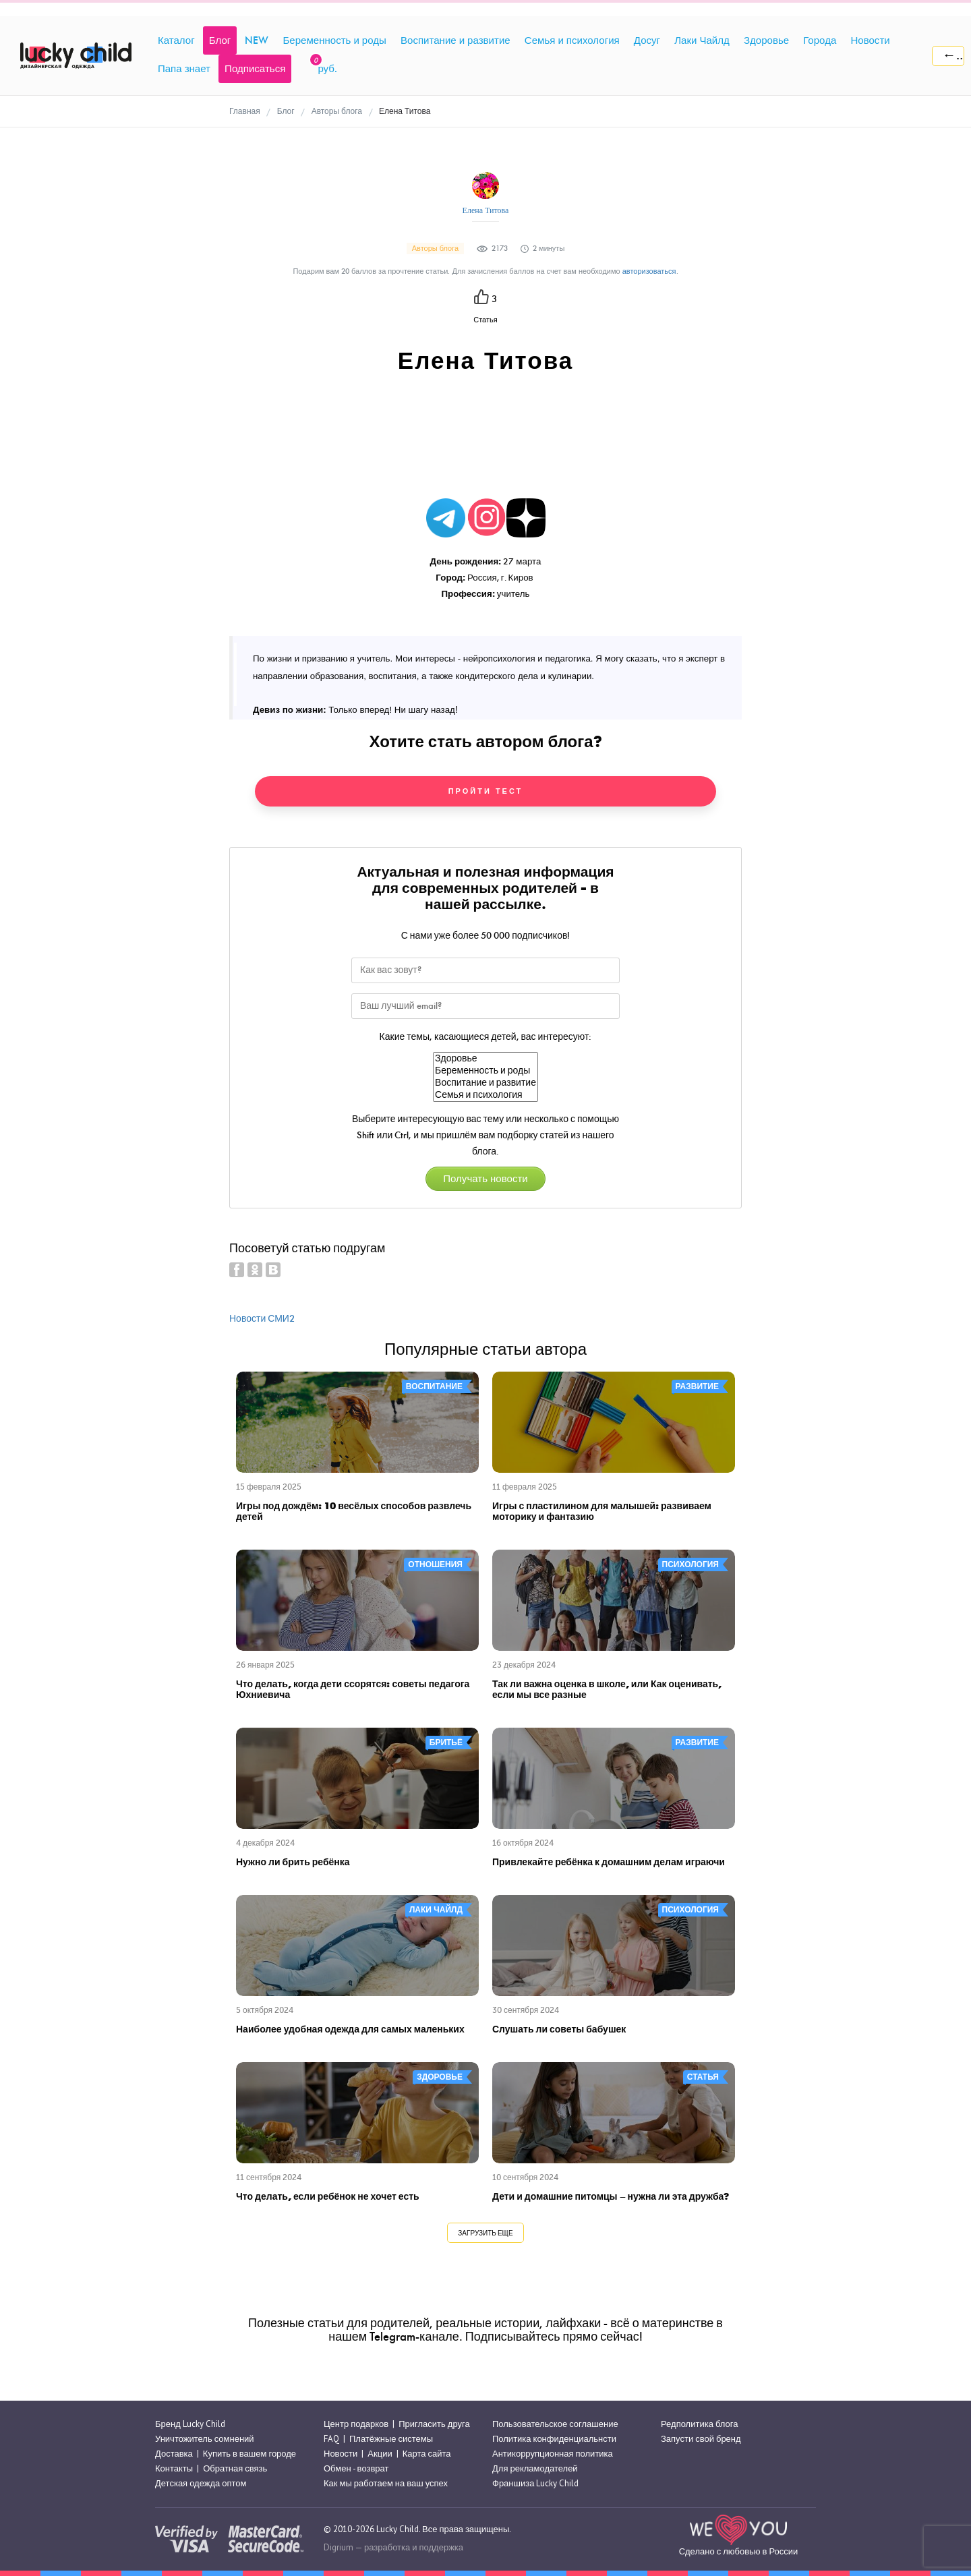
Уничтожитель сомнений (204, 2439)
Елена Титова (486, 210)
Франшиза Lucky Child (535, 2483)
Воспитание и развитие (485, 1083)
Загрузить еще (485, 2233)
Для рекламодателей (535, 2468)
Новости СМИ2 (262, 1318)
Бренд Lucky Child (190, 2424)
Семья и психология (485, 1095)
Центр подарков (356, 2424)
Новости (340, 2453)
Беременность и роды (485, 1071)
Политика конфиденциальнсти (554, 2439)
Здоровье (485, 1059)
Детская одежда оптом (201, 2483)
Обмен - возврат (356, 2468)
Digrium (338, 2547)
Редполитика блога (699, 2424)
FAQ (331, 2439)
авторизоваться (649, 271)
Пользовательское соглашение (555, 2424)
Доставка (174, 2453)
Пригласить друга (434, 2424)
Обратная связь (235, 2468)
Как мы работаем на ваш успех (386, 2483)
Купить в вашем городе (249, 2453)
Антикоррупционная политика (552, 2453)
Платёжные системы (391, 2439)
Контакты (174, 2468)
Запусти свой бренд (701, 2439)
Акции (379, 2453)
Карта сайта (427, 2453)
